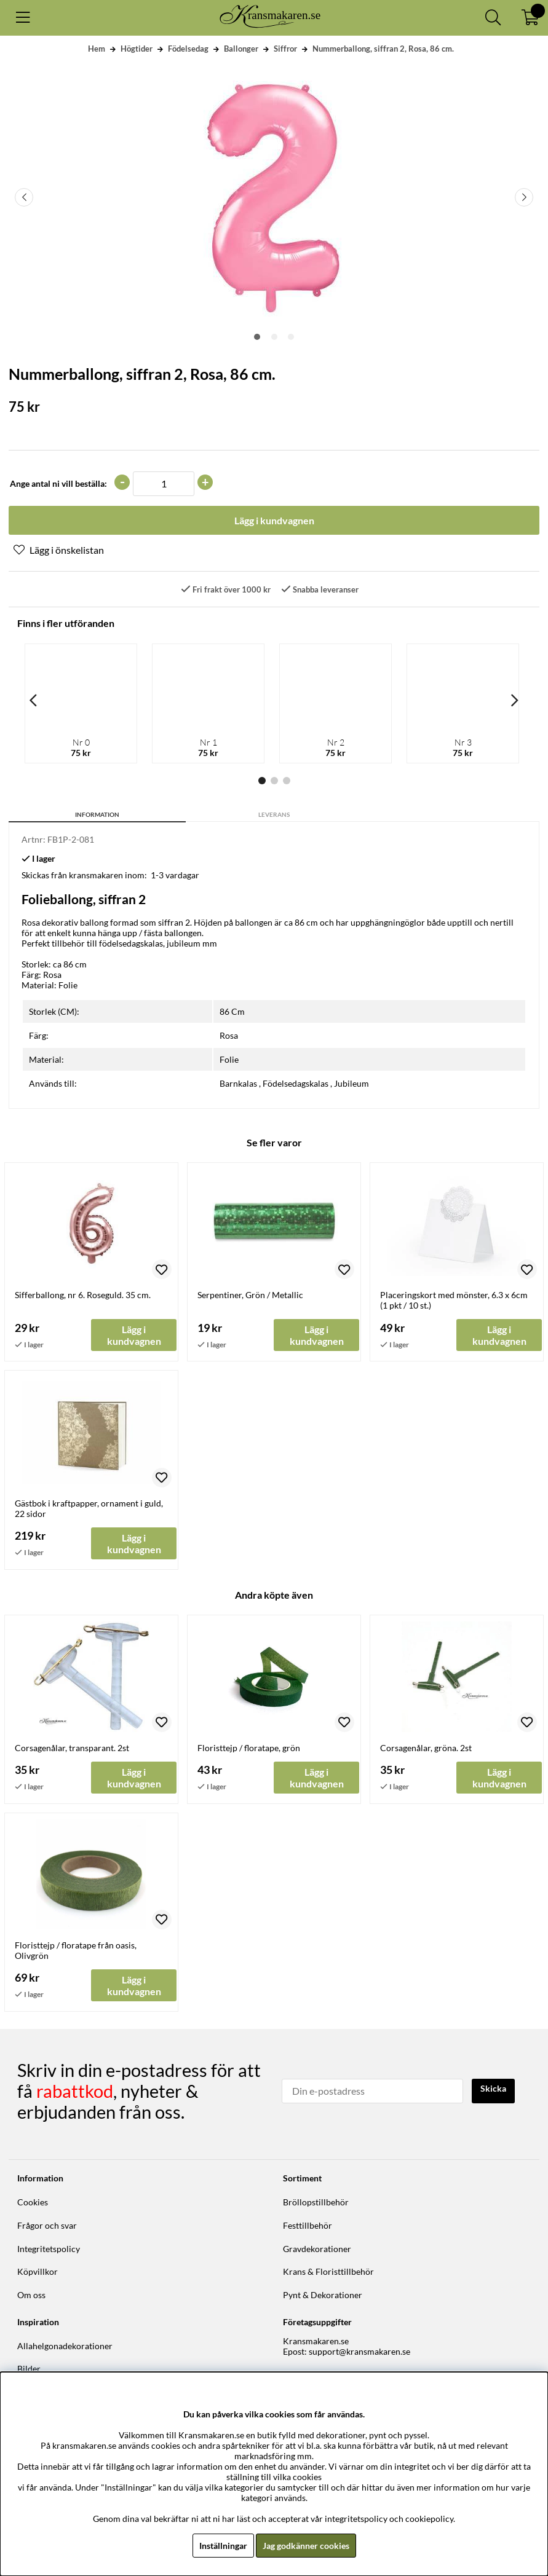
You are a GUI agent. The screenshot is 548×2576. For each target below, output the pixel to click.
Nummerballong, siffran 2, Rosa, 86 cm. (383, 48)
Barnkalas (238, 1083)
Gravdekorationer (317, 2248)
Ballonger (241, 48)
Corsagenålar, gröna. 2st (426, 1748)
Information (97, 814)
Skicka (493, 2088)
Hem (96, 48)
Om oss (31, 2295)
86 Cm (232, 1011)
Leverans (274, 814)
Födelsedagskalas (295, 1083)
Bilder (29, 2368)
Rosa (229, 1035)
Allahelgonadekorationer (65, 2346)
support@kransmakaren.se (359, 2351)
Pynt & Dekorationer (322, 2295)
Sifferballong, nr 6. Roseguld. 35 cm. (83, 1295)
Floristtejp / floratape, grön (248, 1748)
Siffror (285, 48)
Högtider (137, 48)
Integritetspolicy (48, 2248)
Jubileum (351, 1083)
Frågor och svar (47, 2225)
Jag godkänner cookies (306, 2545)
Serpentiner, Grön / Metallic (250, 1295)
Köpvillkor (37, 2271)
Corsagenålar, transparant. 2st (72, 1748)
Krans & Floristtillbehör (328, 2271)
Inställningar (223, 2545)
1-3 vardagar (175, 875)
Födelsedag (188, 48)
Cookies (32, 2202)
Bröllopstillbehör (316, 2202)
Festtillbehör (307, 2225)
